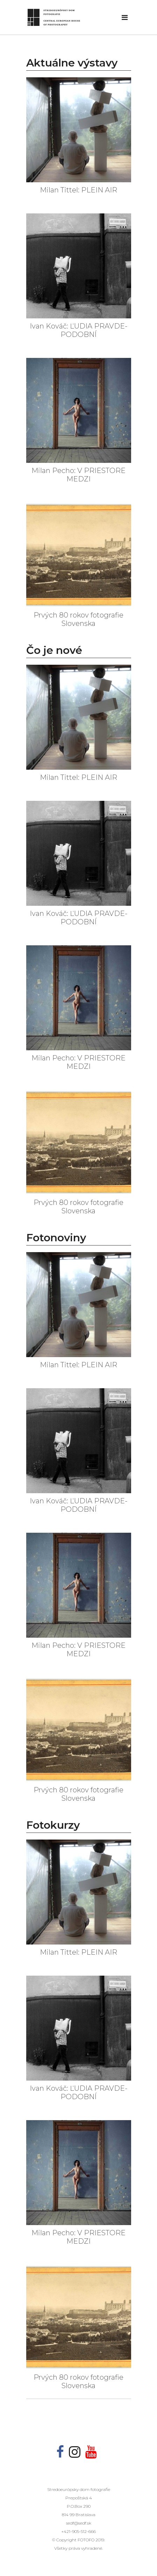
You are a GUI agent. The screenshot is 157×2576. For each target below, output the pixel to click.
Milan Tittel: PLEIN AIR (78, 190)
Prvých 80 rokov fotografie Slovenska (78, 619)
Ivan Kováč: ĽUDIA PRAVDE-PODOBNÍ (79, 330)
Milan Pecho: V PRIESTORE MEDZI (78, 474)
